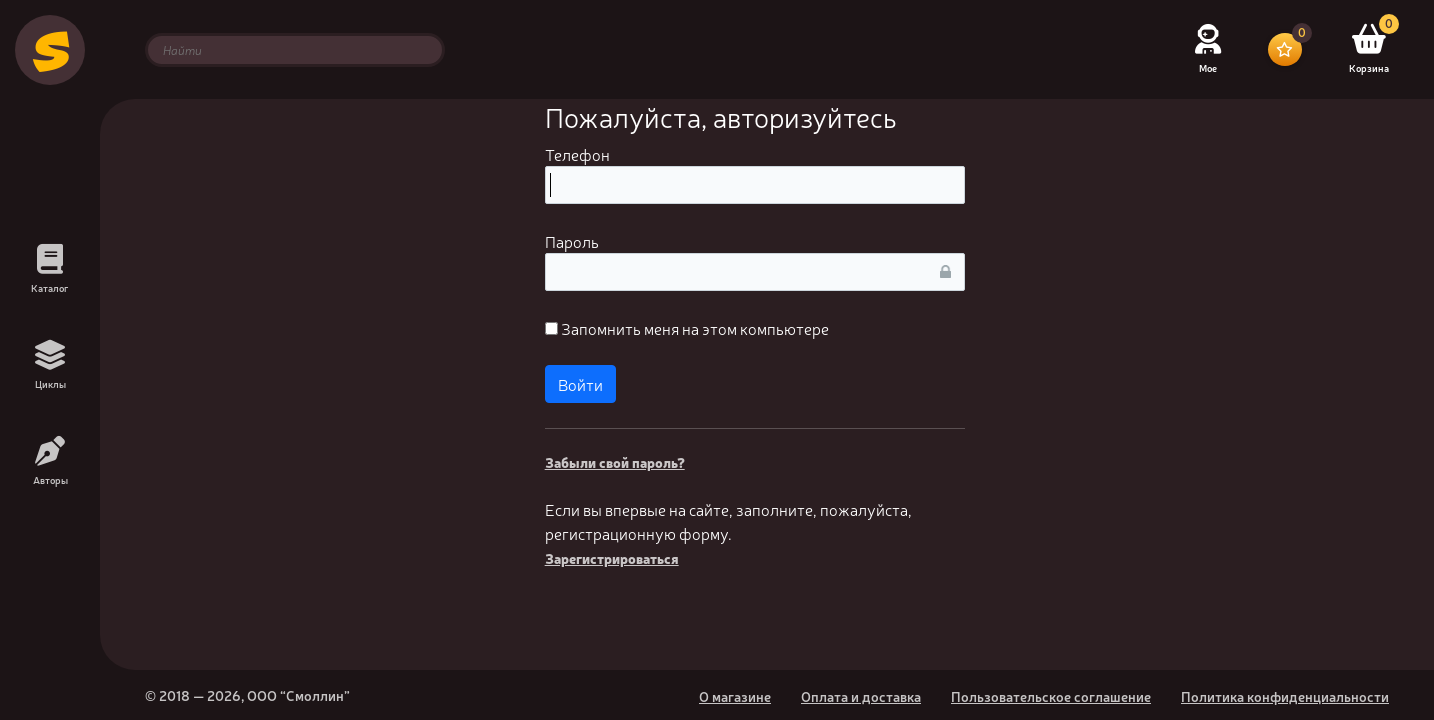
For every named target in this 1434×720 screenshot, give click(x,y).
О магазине (735, 696)
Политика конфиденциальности (1285, 696)
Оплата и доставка (861, 696)
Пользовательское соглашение (1051, 696)
